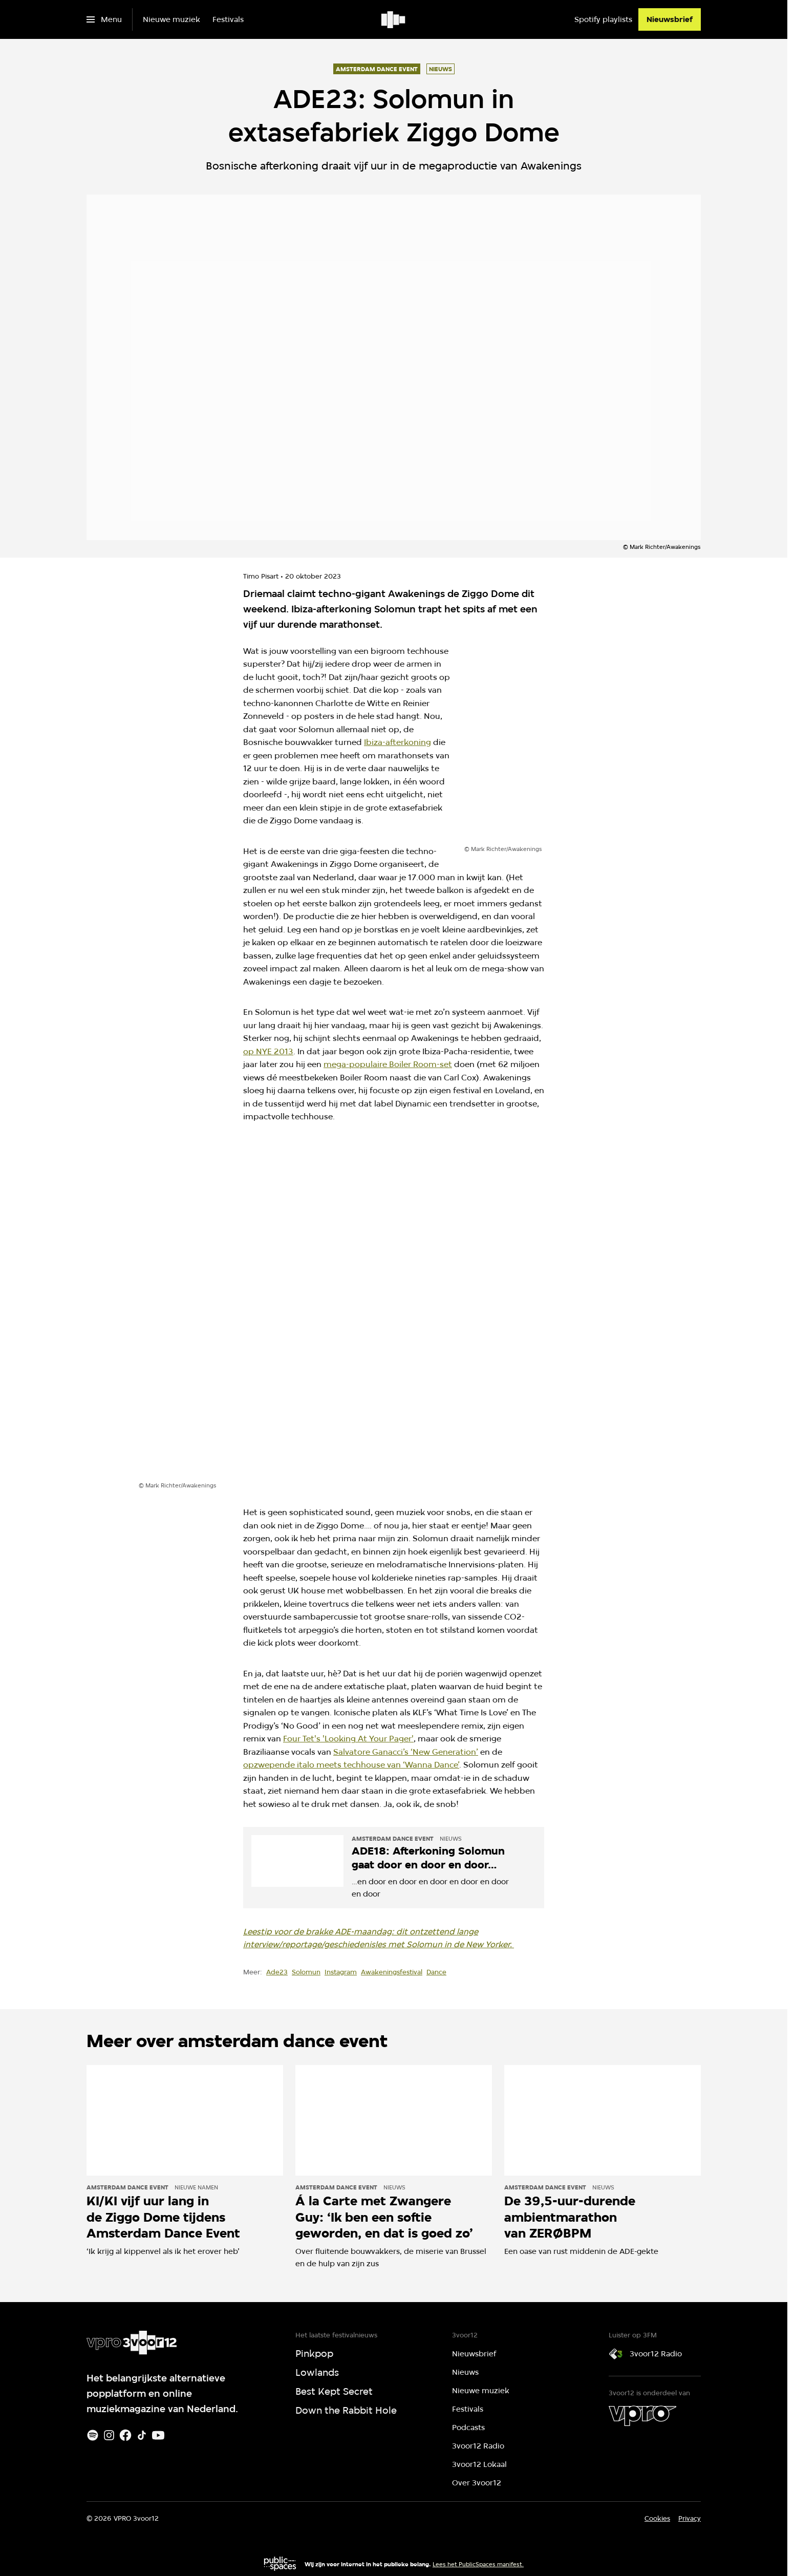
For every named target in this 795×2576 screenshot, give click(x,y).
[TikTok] (142, 2435)
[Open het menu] (104, 19)
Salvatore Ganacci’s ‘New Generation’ (405, 1752)
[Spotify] (93, 2435)
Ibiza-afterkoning (397, 742)
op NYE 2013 (268, 1051)
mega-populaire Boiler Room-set (388, 1064)
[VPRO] (642, 2415)
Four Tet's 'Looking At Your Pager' (348, 1738)
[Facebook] (125, 2435)
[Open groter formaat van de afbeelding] (530, 746)
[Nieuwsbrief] (669, 19)
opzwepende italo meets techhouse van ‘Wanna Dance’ (351, 1765)
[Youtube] (158, 2435)
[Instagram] (109, 2435)
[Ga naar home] (394, 19)
